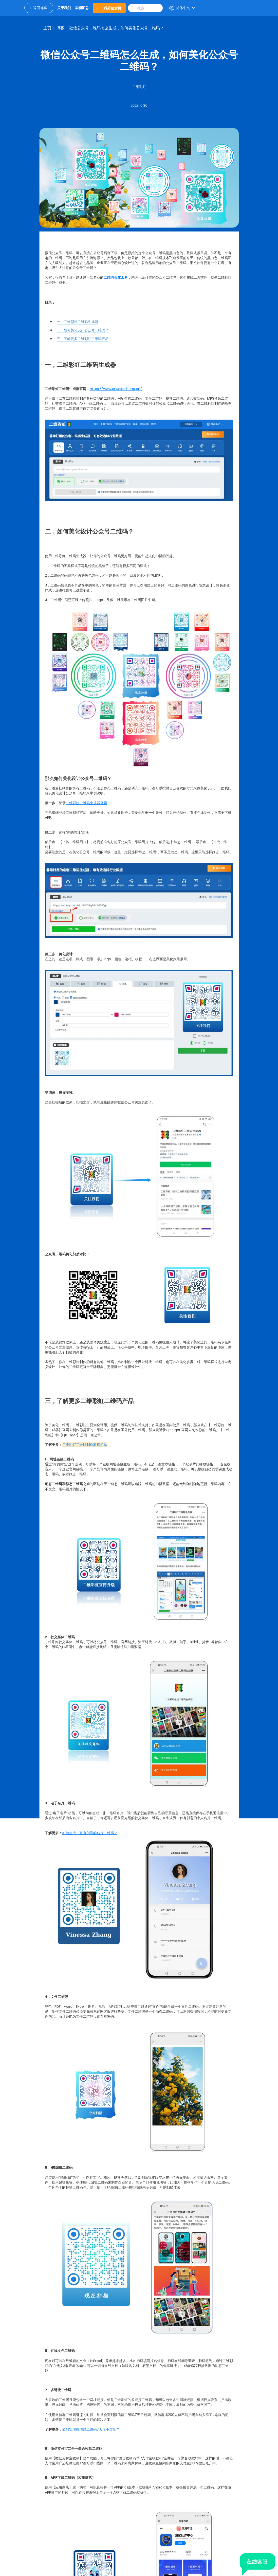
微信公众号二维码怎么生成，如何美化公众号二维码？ (116, 28)
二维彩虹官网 (109, 8)
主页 (47, 28)
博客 (60, 28)
